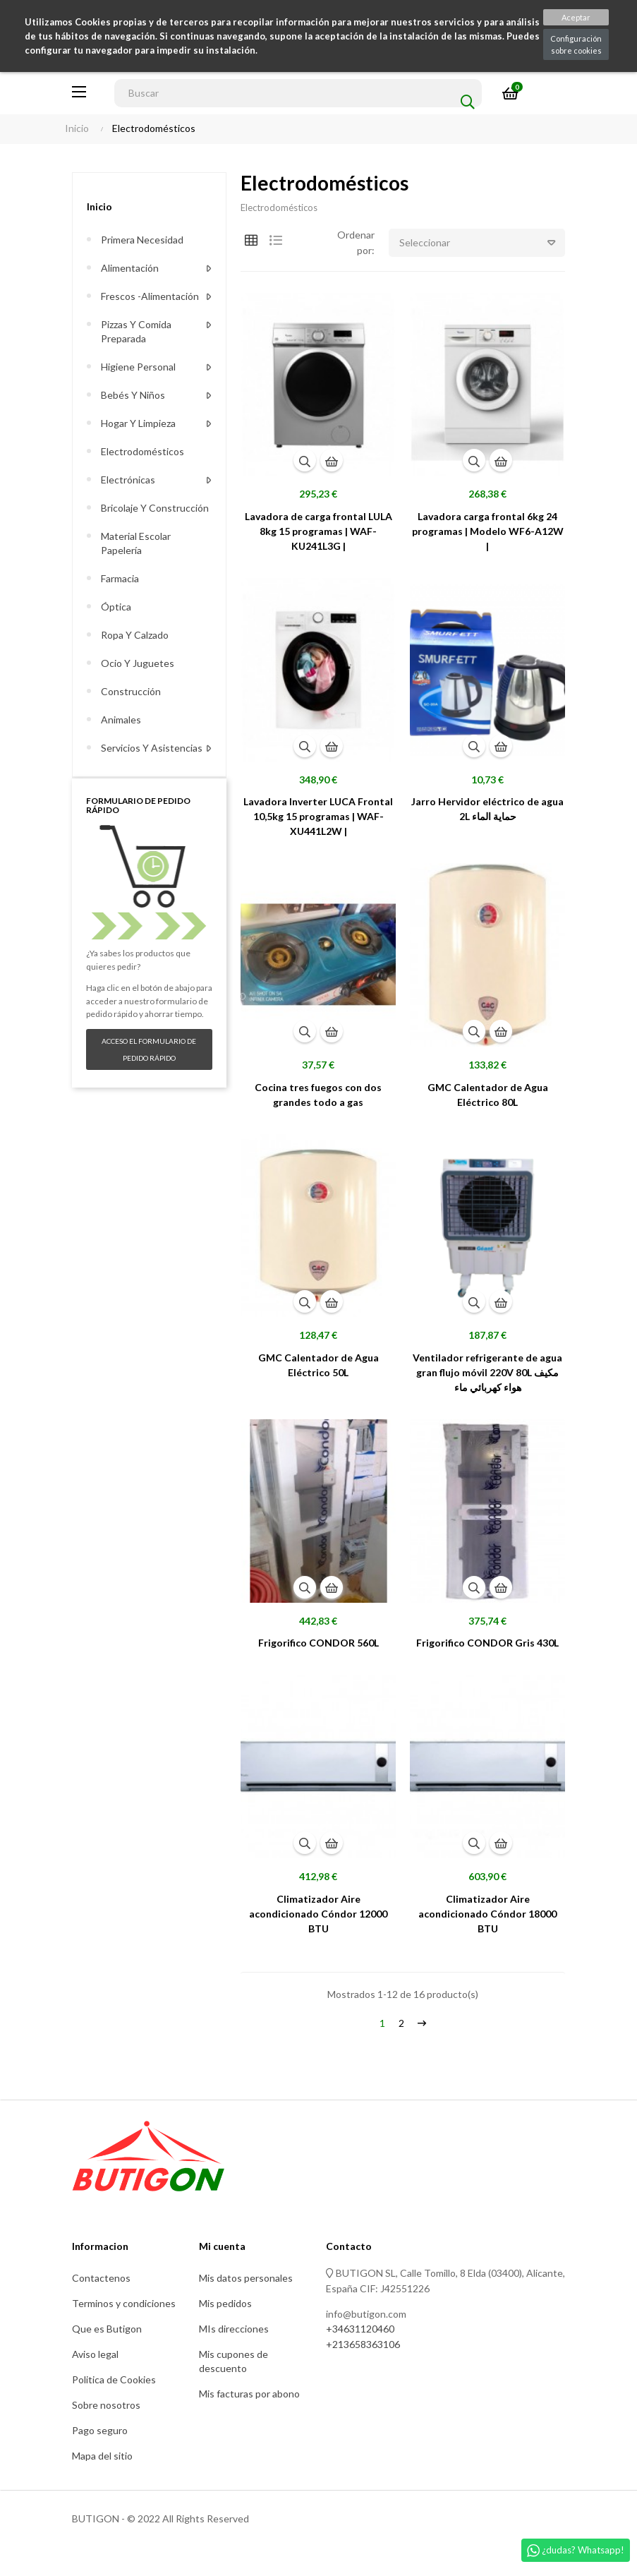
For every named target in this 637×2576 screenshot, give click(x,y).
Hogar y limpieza (138, 423)
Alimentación (130, 268)
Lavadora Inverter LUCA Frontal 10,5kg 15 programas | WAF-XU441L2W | (318, 816)
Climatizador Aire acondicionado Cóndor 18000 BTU (487, 1913)
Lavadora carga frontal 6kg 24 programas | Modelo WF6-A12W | (488, 531)
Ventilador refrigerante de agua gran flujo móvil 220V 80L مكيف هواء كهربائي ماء (487, 1372)
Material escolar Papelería (136, 543)
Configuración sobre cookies (576, 44)
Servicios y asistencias (151, 748)
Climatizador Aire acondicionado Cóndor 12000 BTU (318, 1913)
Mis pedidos (225, 2303)
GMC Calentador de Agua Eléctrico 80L (487, 1094)
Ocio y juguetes (137, 663)
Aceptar (576, 17)
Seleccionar (482, 243)
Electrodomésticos (142, 451)
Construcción (131, 691)
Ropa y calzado (135, 635)
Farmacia (120, 578)
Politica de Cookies (114, 2379)
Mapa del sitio (102, 2456)
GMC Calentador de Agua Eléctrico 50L (318, 1365)
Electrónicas (128, 480)
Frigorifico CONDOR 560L (318, 1643)
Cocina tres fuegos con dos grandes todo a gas (318, 1094)
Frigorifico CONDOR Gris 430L (487, 1643)
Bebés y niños (133, 395)
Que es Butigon (107, 2329)
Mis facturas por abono (249, 2394)
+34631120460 (360, 2329)
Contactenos (101, 2278)
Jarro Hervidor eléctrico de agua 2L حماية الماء (487, 808)
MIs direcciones (234, 2329)
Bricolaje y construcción (155, 508)
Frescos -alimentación (150, 296)
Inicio (99, 206)
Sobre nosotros (106, 2405)
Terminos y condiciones (124, 2303)
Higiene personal (138, 367)
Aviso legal (95, 2354)
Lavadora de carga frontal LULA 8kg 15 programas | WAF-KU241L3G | (318, 531)
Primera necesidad (142, 240)
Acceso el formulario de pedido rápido (149, 1049)
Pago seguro (100, 2430)
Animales (121, 720)
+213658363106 (363, 2344)
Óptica (116, 607)
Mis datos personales (246, 2278)
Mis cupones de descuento (233, 2361)
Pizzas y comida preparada (136, 331)
